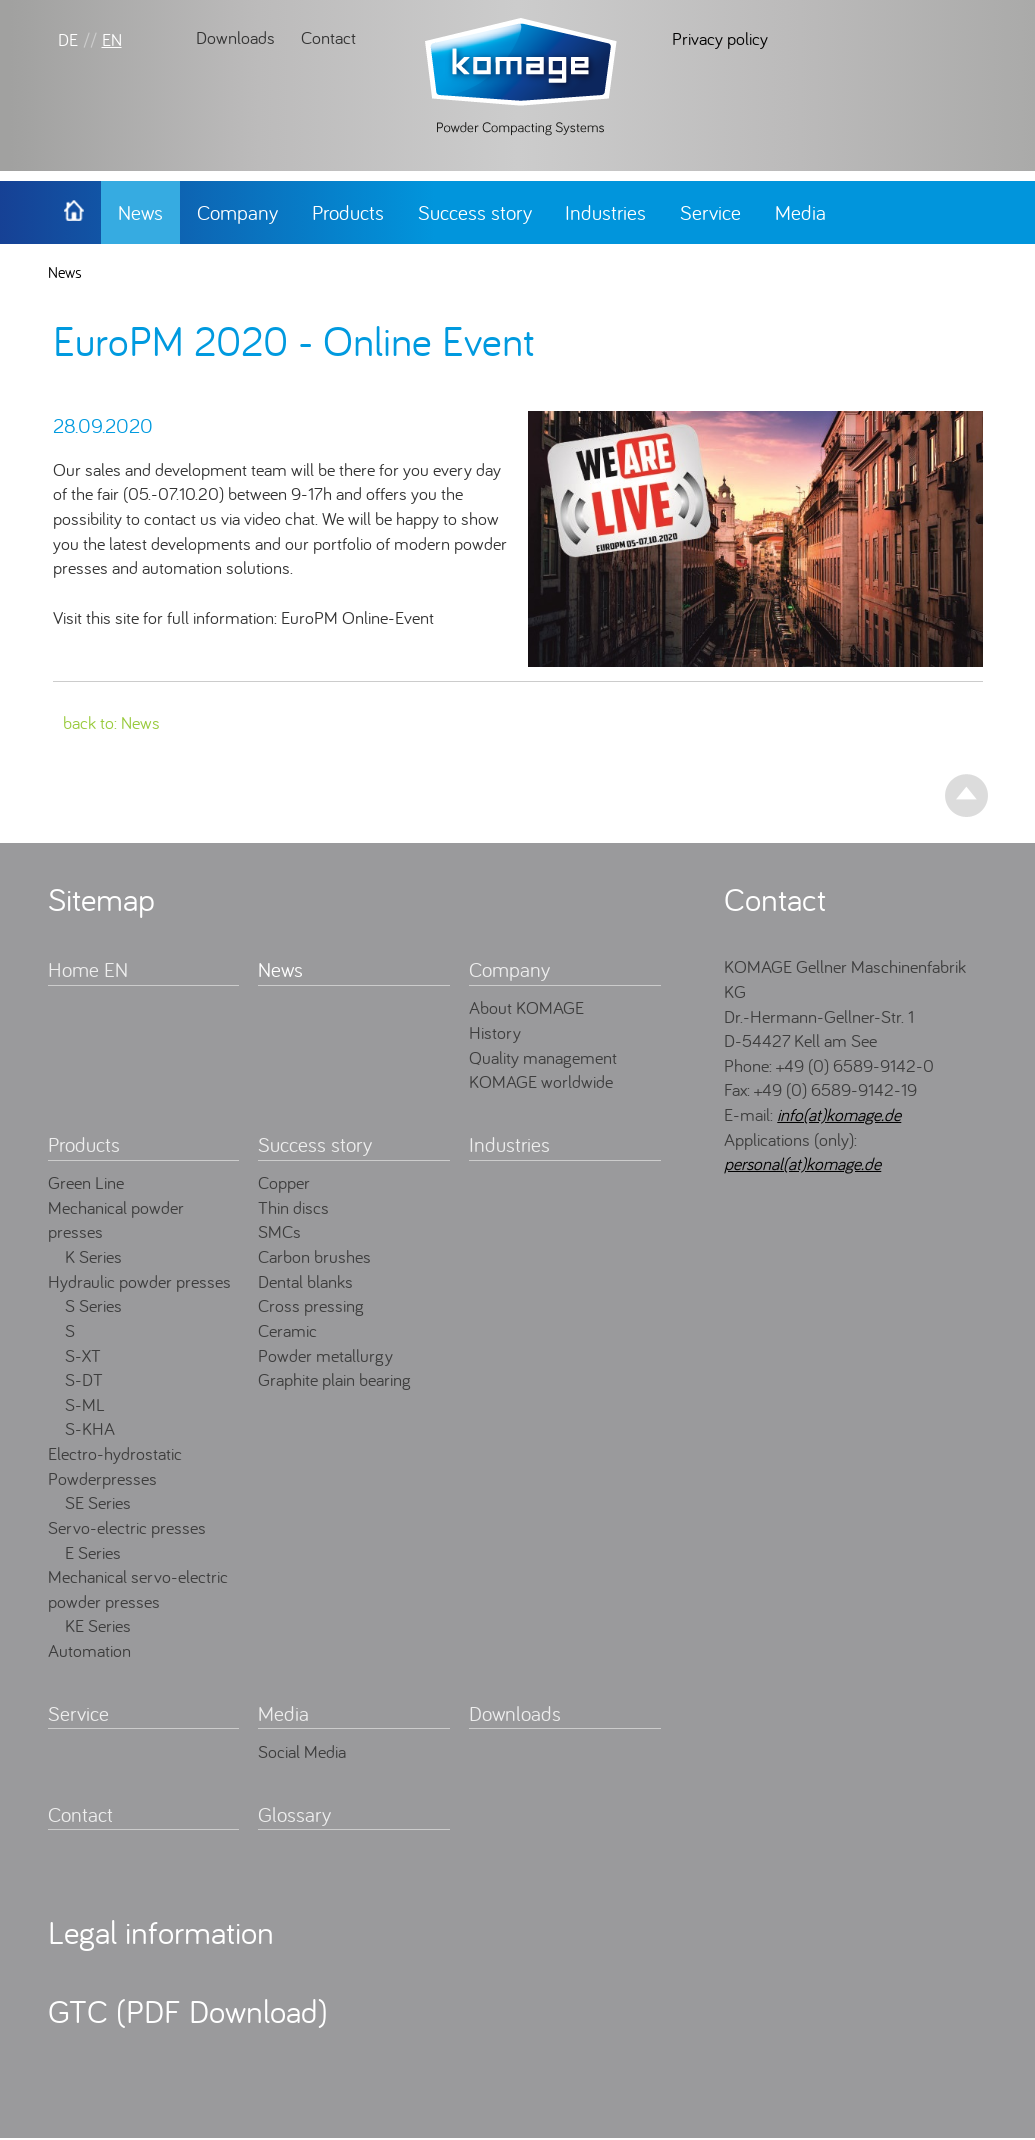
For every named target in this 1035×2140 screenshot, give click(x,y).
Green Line (86, 1182)
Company (237, 212)
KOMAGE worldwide (541, 1081)
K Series (93, 1256)
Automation (89, 1650)
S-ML (85, 1404)
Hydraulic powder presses (139, 1281)
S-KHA (90, 1428)
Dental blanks (305, 1281)
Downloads (235, 37)
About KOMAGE (526, 1007)
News (140, 212)
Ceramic (287, 1330)
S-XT (83, 1355)
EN (112, 39)
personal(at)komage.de (802, 1163)
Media (800, 212)
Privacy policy (720, 38)
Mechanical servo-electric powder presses (138, 1589)
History (495, 1032)
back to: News (111, 722)
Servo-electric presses (127, 1527)
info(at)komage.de (839, 1114)
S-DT (84, 1379)
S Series (93, 1305)
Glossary (294, 1814)
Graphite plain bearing (334, 1379)
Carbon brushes (314, 1256)
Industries (605, 212)
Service (710, 212)
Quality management (543, 1057)
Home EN (88, 969)
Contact (328, 37)
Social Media (302, 1751)
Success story (475, 212)
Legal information (161, 1932)
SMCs (279, 1231)
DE (68, 39)
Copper (284, 1182)
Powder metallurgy (325, 1355)
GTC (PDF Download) (188, 2011)
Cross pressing (311, 1305)
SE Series (98, 1502)
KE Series (98, 1625)
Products (348, 212)
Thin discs (293, 1207)
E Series (93, 1552)
